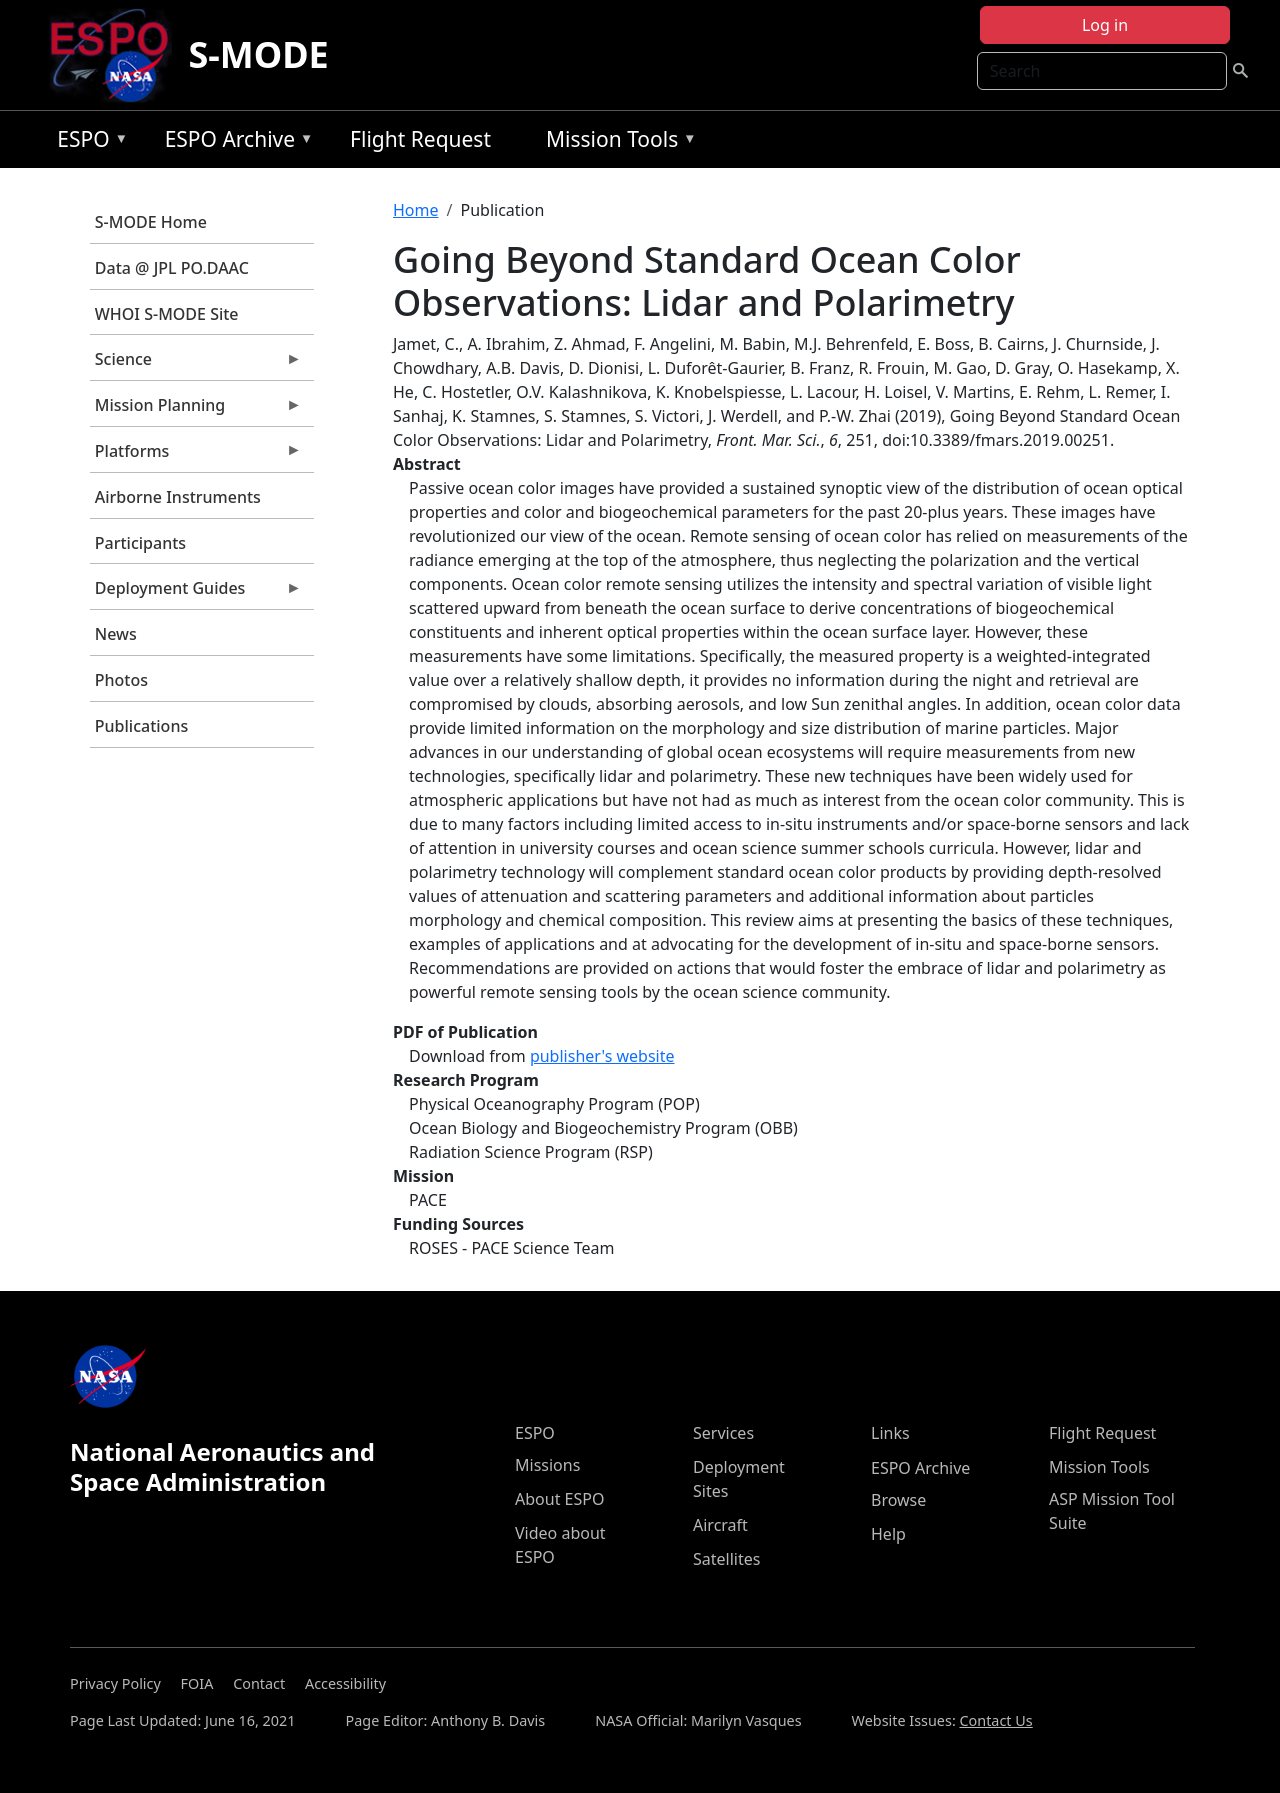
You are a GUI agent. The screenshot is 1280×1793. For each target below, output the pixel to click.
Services (723, 1433)
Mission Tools (616, 142)
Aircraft (720, 1525)
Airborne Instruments (178, 497)
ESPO (87, 142)
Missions (547, 1465)
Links (890, 1433)
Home (416, 210)
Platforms (196, 456)
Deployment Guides (196, 593)
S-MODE (258, 54)
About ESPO (559, 1499)
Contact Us (995, 1720)
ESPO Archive (234, 142)
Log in (1105, 25)
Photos (121, 680)
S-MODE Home (151, 222)
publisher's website (602, 1056)
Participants (140, 543)
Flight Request (420, 139)
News (116, 634)
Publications (141, 726)
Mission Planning (196, 410)
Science (196, 364)
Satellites (726, 1559)
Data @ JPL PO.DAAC (172, 268)
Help (888, 1534)
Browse (898, 1500)
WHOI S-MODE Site (167, 314)
